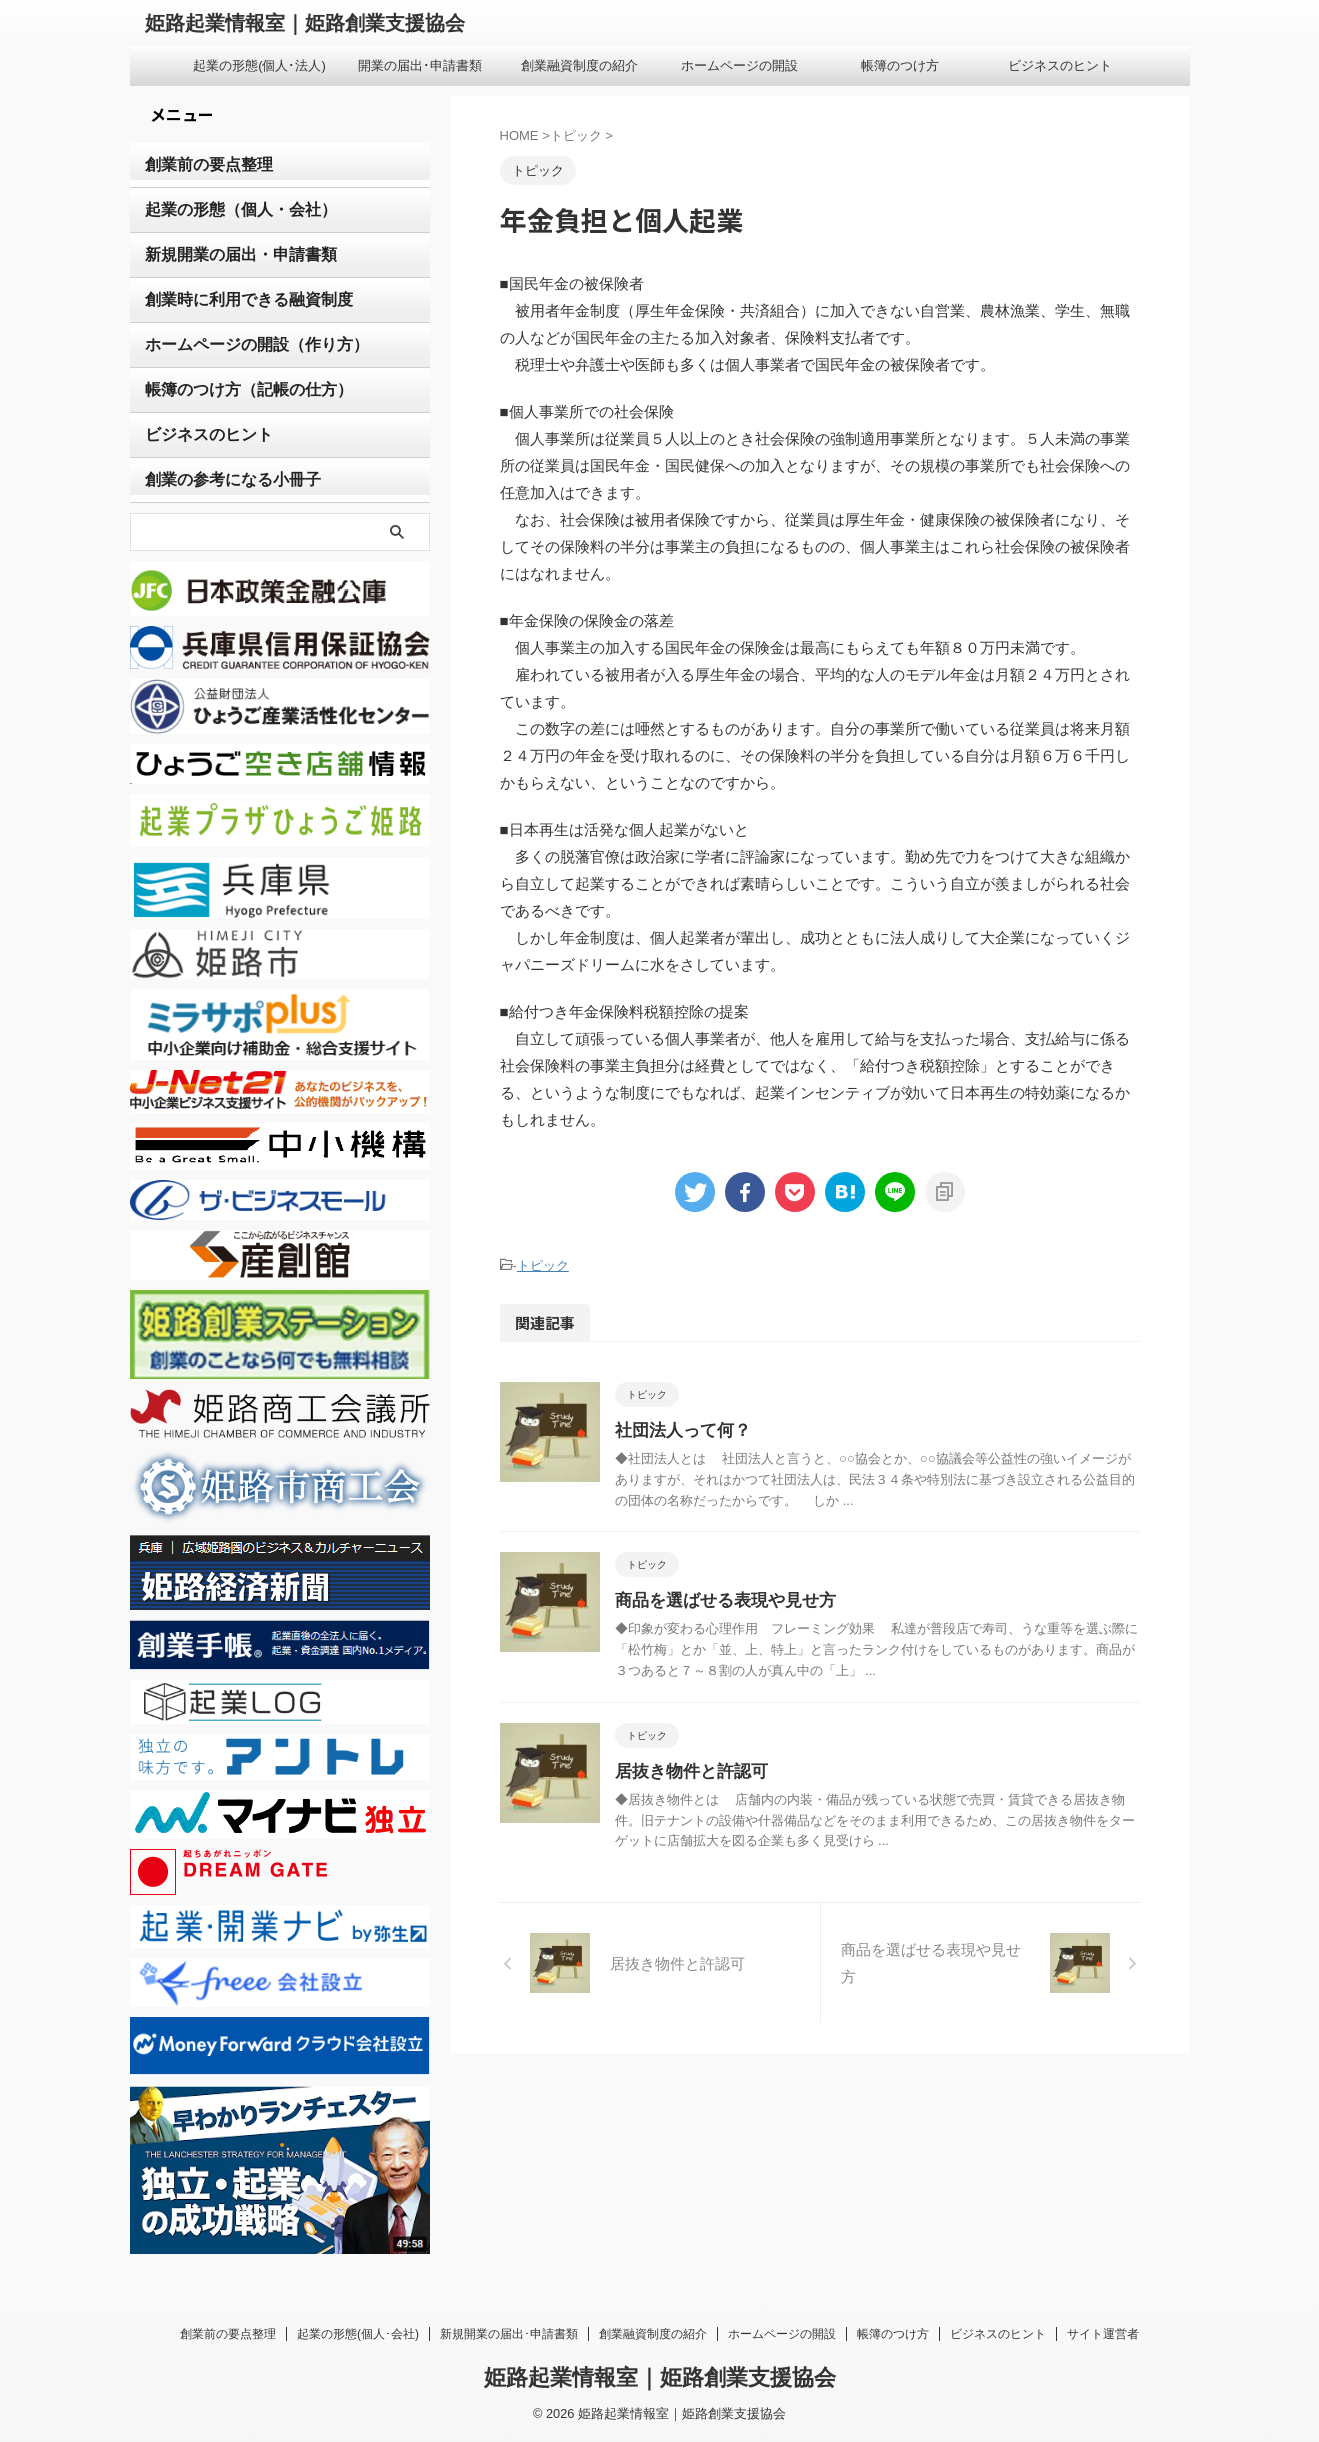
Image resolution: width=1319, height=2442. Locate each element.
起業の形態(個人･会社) (358, 2334)
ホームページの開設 (739, 65)
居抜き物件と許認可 (687, 1768)
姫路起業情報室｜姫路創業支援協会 (305, 23)
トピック (543, 1264)
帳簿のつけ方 (900, 65)
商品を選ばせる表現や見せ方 (719, 1598)
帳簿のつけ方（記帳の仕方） (236, 390)
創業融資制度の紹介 (579, 65)
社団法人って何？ (679, 1428)
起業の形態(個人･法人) (259, 65)
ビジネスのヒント (1060, 65)
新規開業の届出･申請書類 (509, 2334)
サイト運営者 (1103, 2334)
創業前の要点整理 (201, 165)
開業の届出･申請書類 (420, 65)
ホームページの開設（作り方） (243, 345)
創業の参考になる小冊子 (222, 480)
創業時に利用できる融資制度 (236, 300)
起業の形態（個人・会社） (229, 210)
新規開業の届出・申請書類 (229, 255)
